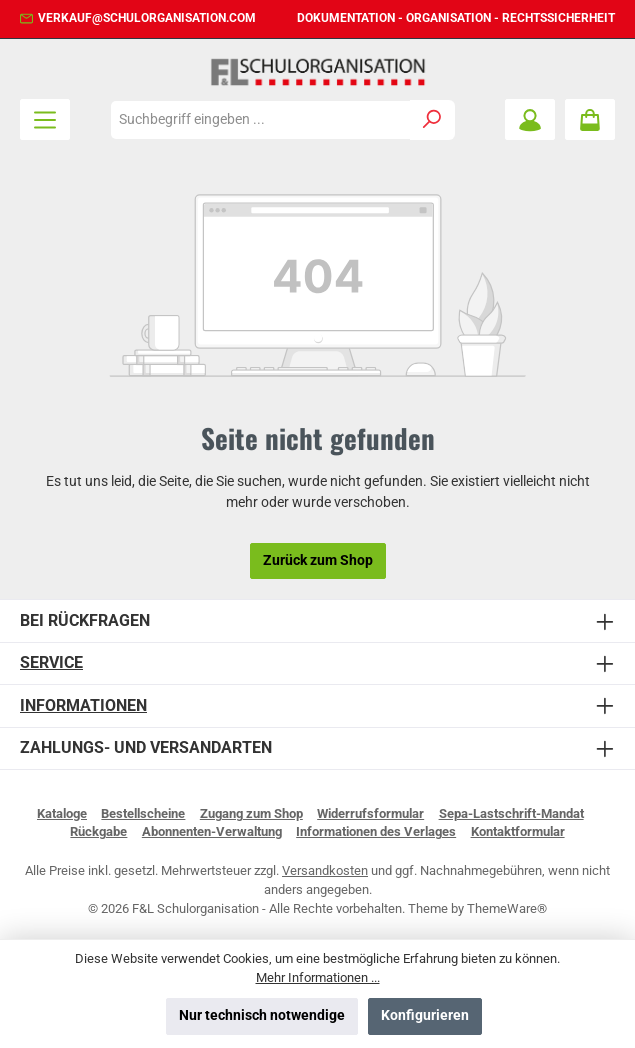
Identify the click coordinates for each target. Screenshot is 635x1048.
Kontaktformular (518, 831)
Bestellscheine (143, 813)
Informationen (83, 705)
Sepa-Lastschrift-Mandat (511, 813)
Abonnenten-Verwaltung (212, 831)
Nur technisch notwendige (262, 1015)
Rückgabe (98, 831)
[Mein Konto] (530, 119)
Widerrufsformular (370, 813)
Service (51, 662)
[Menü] (45, 119)
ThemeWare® (507, 908)
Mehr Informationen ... (318, 977)
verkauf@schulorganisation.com (147, 18)
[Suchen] (432, 120)
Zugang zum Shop (251, 813)
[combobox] (260, 120)
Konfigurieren (425, 1015)
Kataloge (62, 813)
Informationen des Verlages (376, 831)
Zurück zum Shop (318, 560)
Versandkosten (325, 870)
